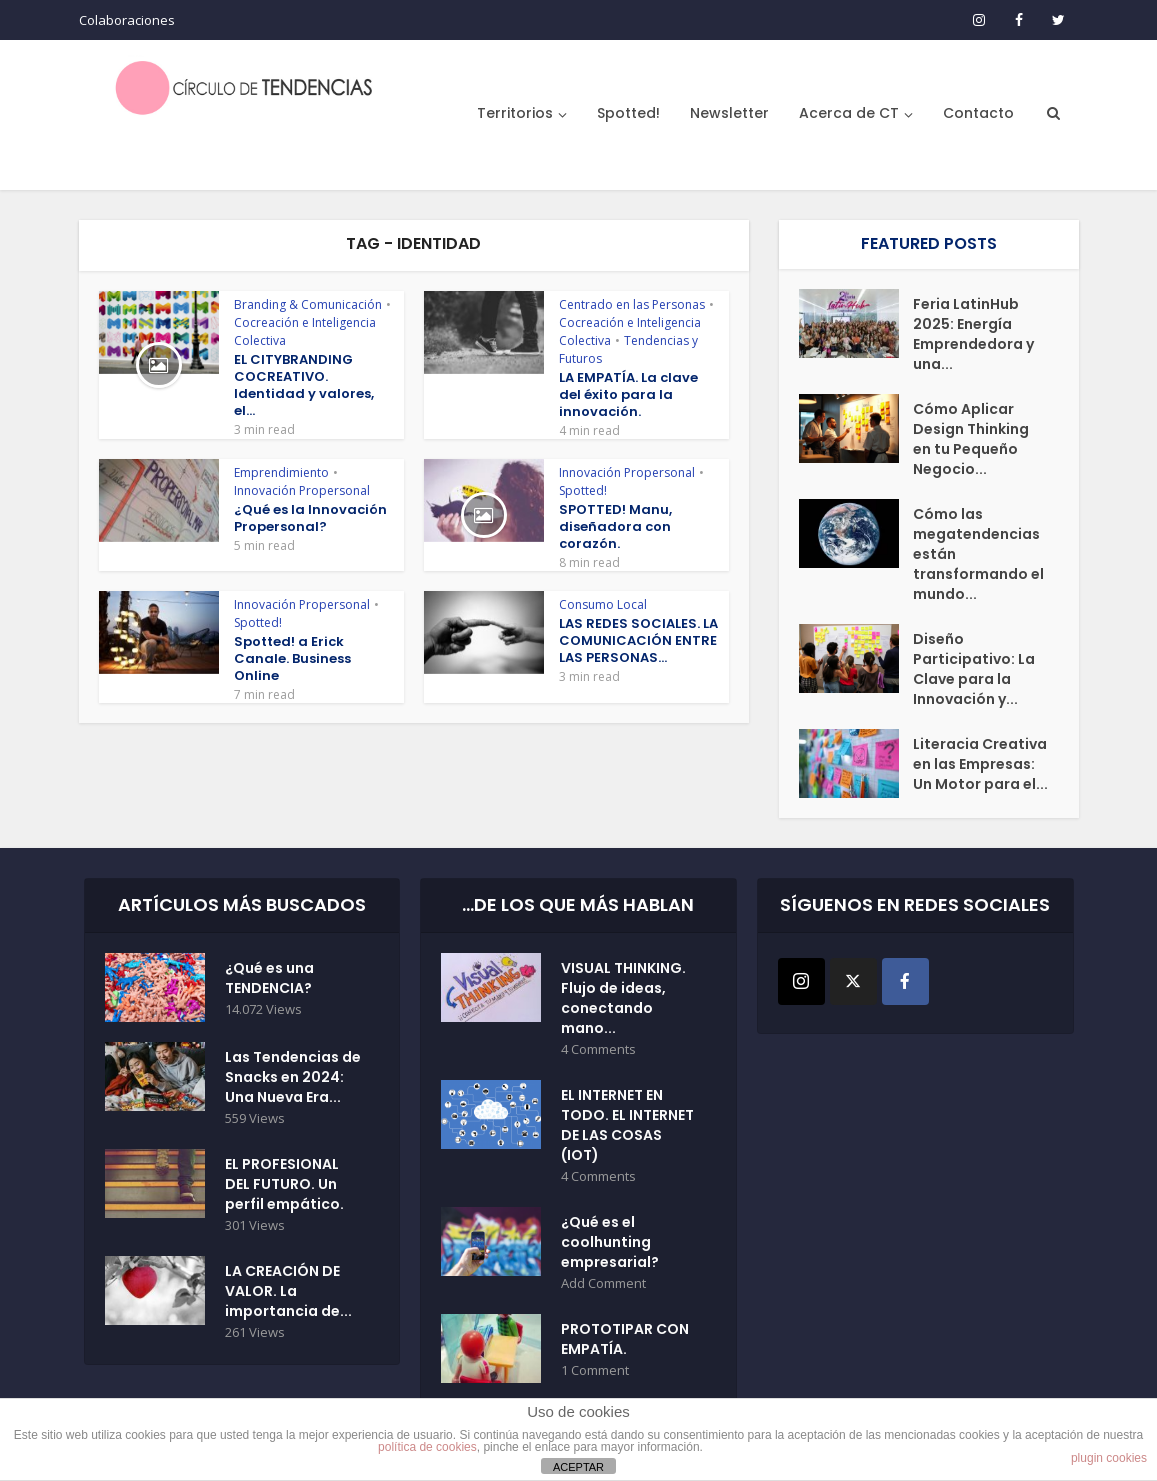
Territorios (515, 113)
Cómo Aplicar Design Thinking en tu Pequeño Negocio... (971, 439)
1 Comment (595, 1370)
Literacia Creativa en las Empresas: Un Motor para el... (980, 764)
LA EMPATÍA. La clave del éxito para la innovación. (628, 394)
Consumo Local (603, 604)
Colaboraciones (127, 20)
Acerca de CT (849, 113)
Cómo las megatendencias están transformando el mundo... (978, 554)
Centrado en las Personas (632, 304)
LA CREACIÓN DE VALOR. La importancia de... (288, 1291)
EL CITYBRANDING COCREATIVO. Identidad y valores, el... (304, 385)
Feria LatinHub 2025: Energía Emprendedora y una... (973, 334)
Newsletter (729, 113)
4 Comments (598, 1049)
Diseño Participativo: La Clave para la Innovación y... (974, 669)
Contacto (978, 113)
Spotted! (628, 113)
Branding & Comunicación (308, 304)
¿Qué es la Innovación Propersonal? (310, 518)
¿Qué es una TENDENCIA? (269, 978)
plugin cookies (1109, 1458)
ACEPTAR (578, 1467)
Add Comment (603, 1283)
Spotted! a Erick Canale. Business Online (292, 658)
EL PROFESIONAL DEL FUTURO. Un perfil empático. (284, 1184)
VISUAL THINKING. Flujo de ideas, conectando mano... (623, 998)
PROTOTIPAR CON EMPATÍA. (625, 1339)
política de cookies (427, 1447)
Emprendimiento (281, 472)
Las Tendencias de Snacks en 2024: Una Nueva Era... (293, 1077)
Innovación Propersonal (302, 490)
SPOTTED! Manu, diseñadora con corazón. (615, 526)
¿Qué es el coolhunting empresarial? (610, 1242)
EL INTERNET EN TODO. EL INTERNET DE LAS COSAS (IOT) (627, 1125)
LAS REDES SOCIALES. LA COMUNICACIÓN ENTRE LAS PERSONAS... (638, 640)
